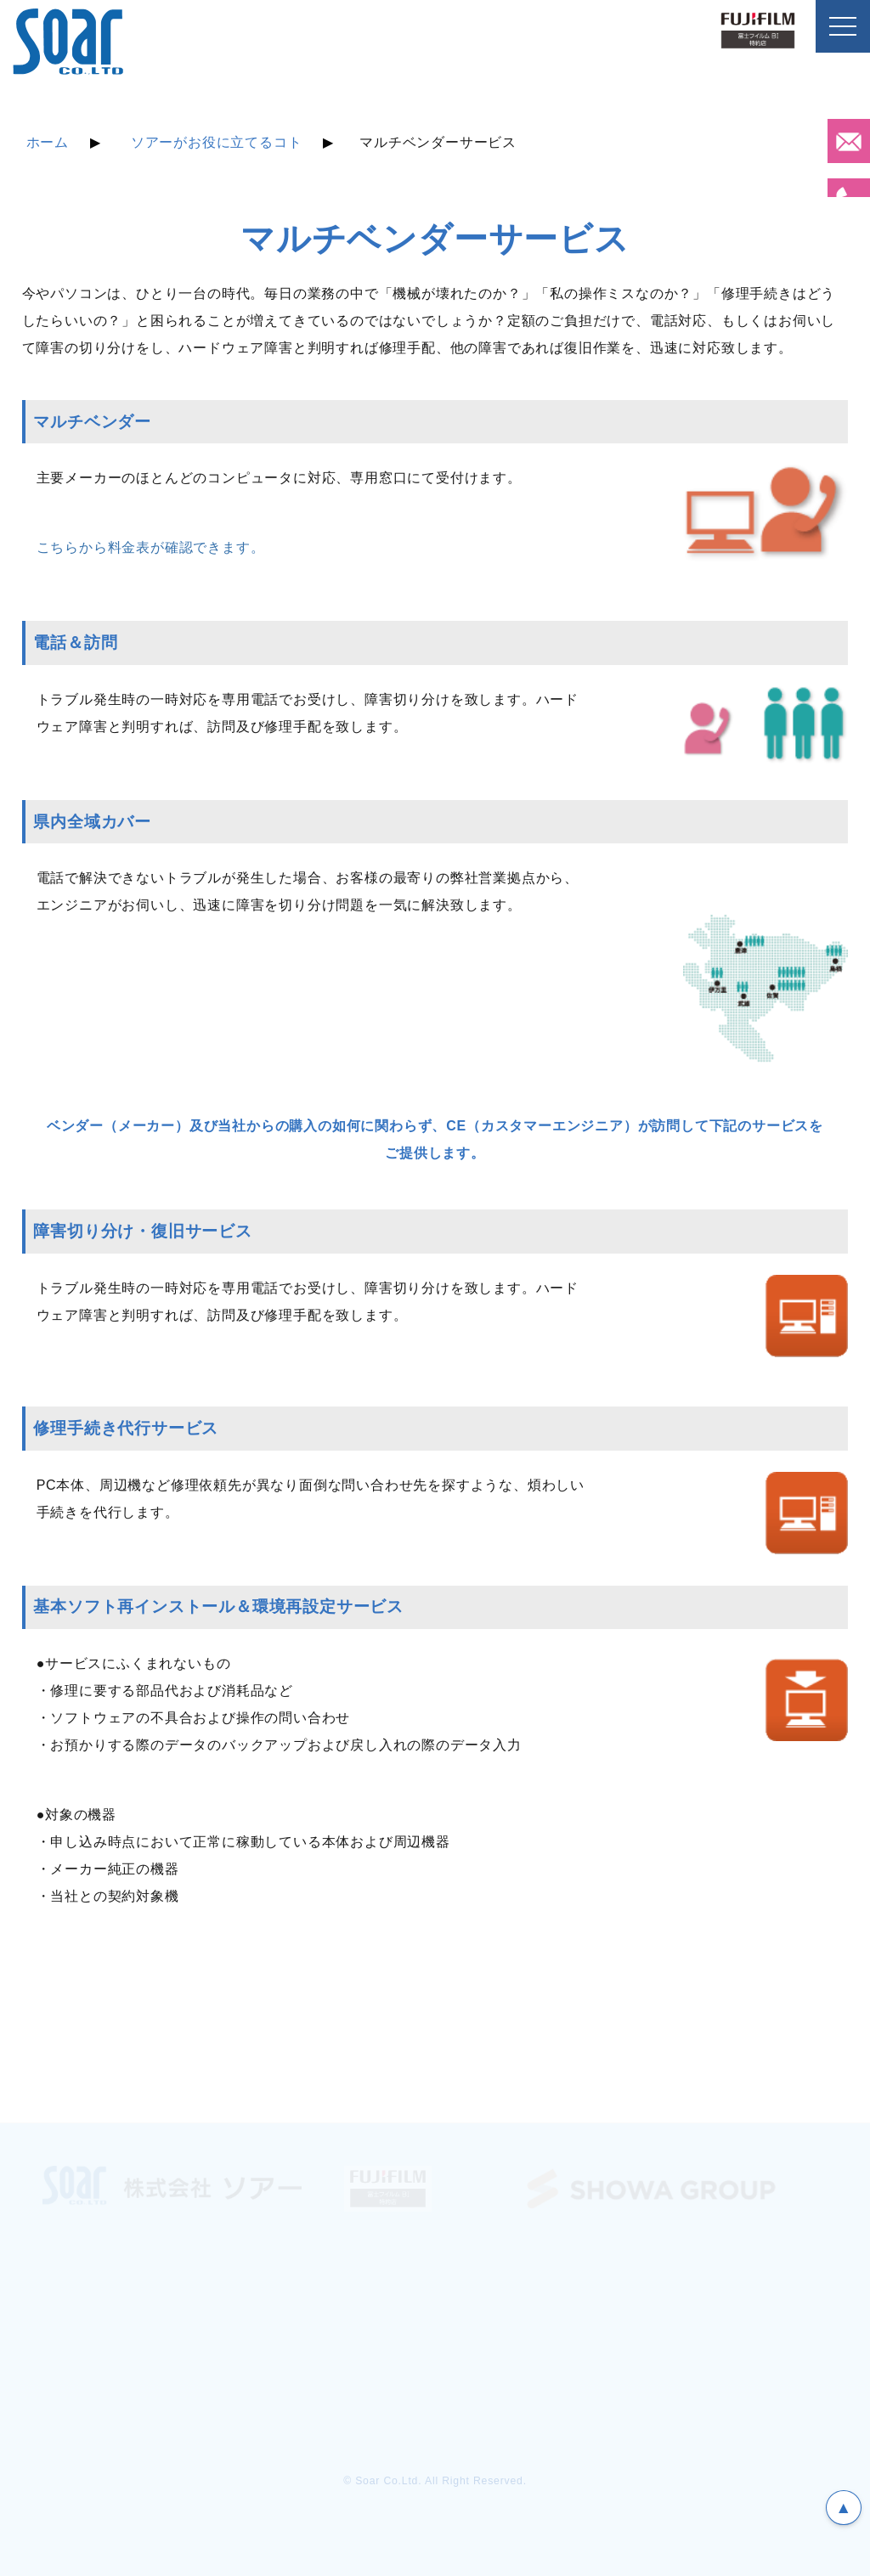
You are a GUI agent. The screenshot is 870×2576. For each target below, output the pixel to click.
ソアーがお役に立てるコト (216, 142)
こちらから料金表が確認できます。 (151, 547)
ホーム (47, 142)
